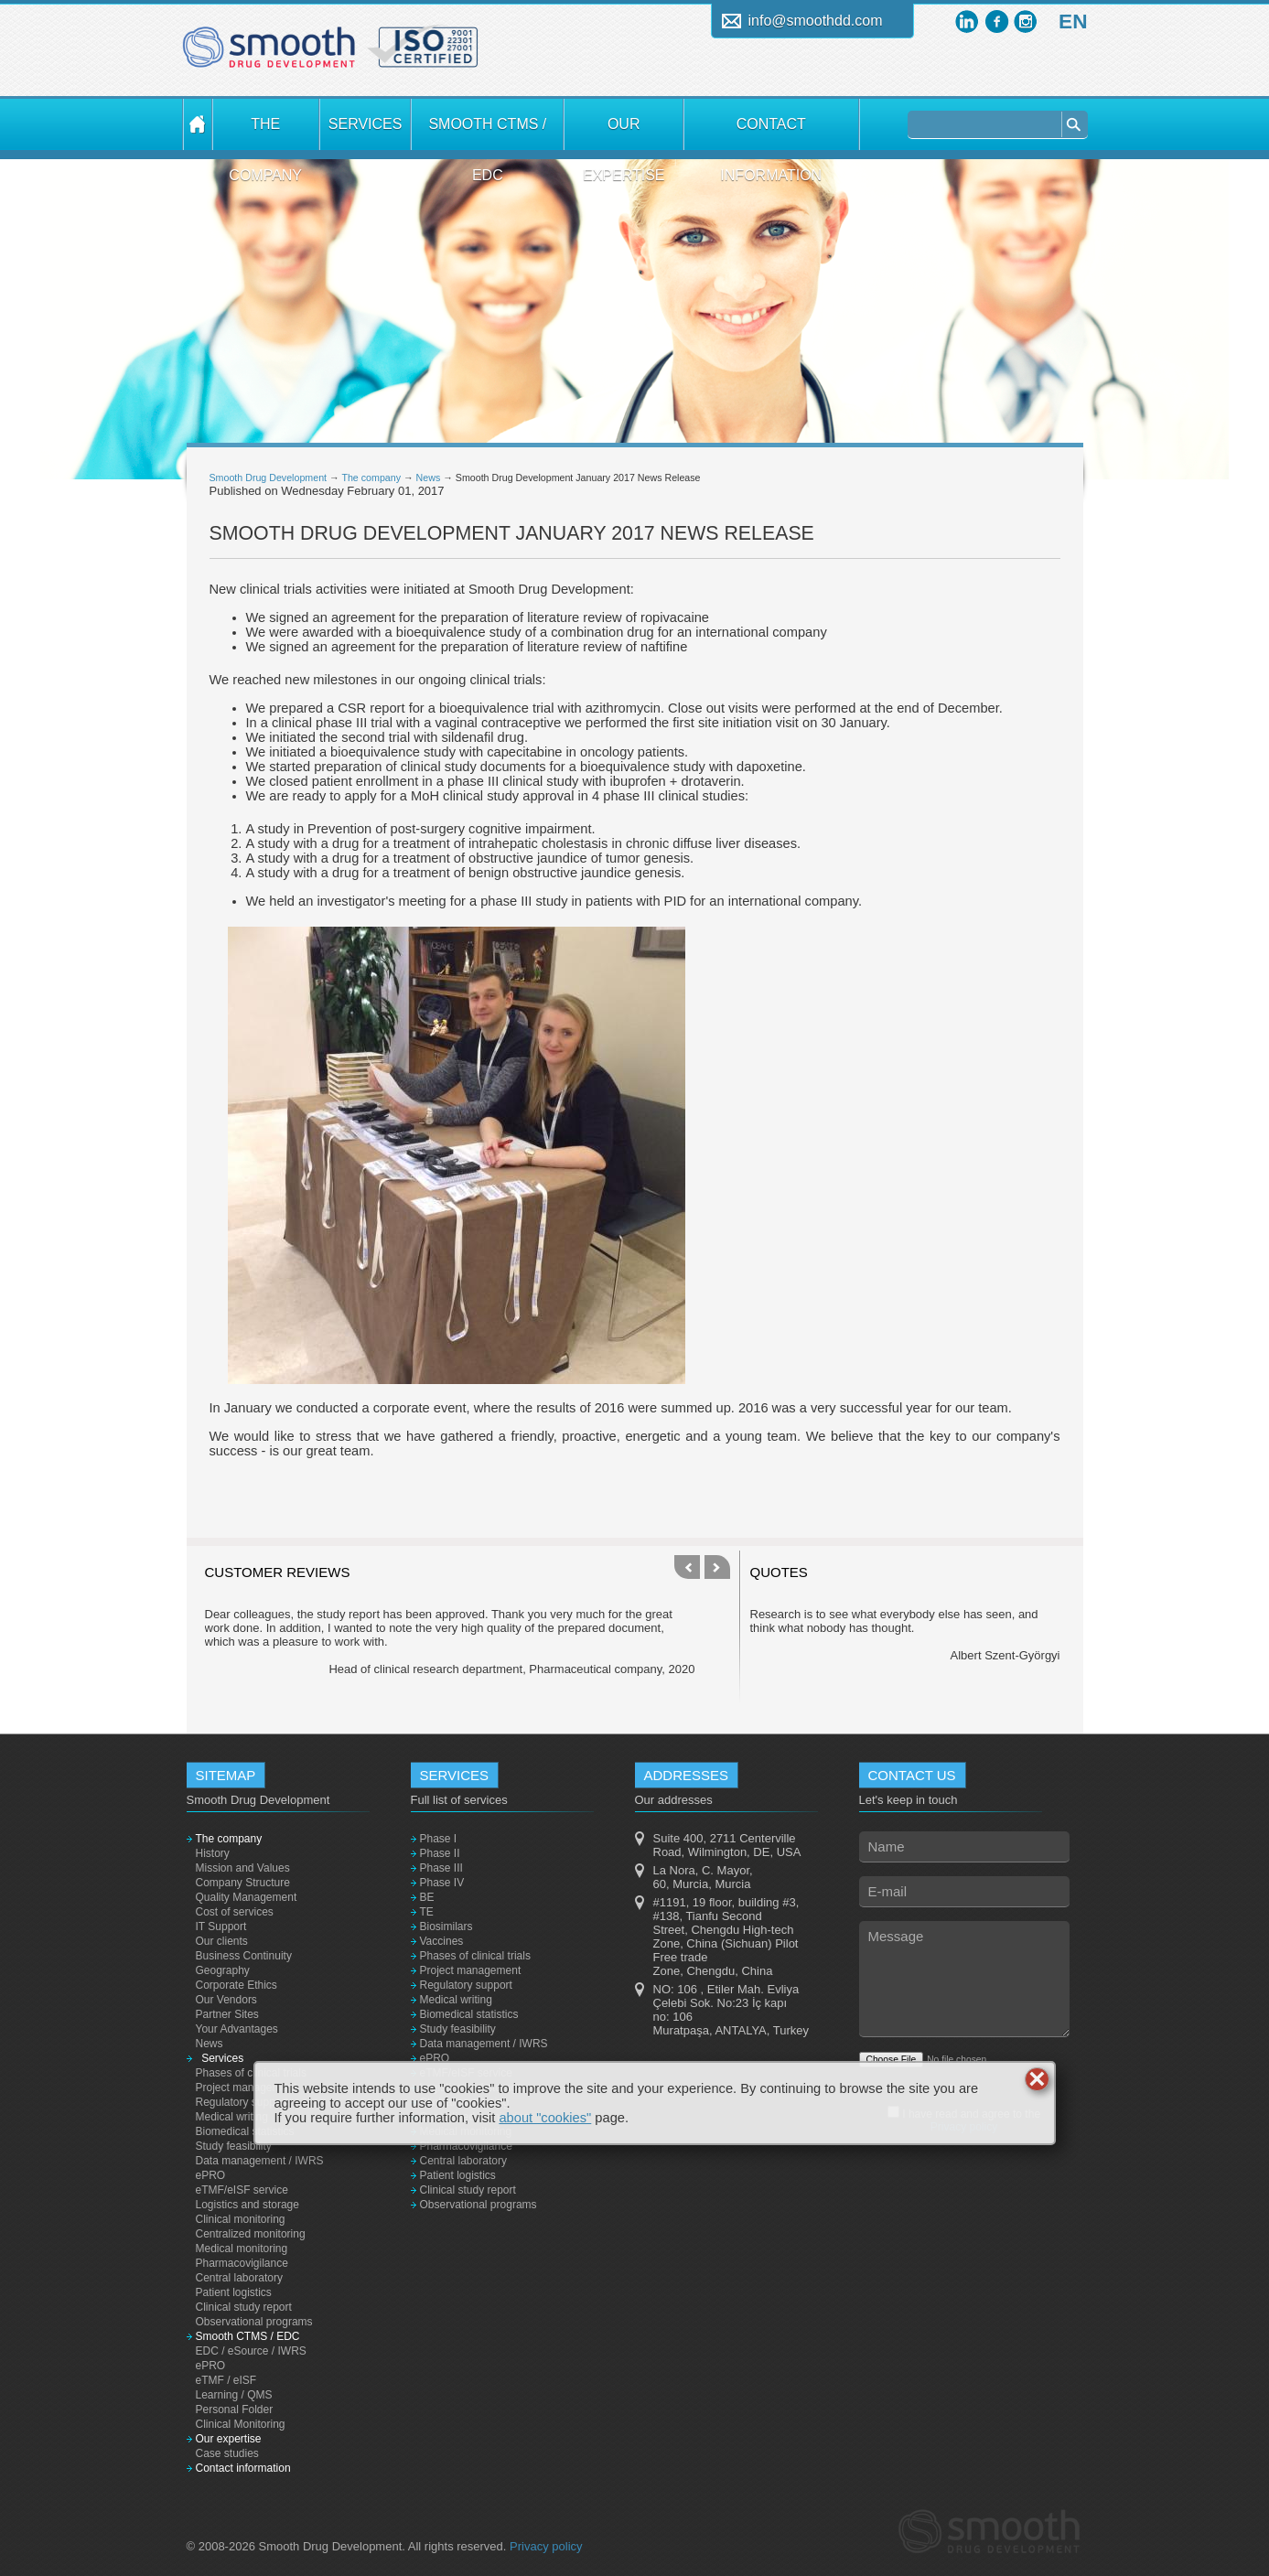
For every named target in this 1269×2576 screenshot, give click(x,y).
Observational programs (254, 2321)
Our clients (222, 1941)
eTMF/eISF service (242, 2190)
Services (365, 124)
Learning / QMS (234, 2394)
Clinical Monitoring (240, 2424)
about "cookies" (545, 2117)
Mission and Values (243, 1868)
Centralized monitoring (251, 2233)
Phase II (440, 1853)
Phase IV (442, 1882)
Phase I (438, 1838)
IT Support (221, 1926)
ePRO (211, 2175)
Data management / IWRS (260, 2160)
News (428, 477)
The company (265, 133)
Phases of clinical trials (251, 2072)
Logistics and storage (247, 2204)
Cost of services (235, 1911)
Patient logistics (234, 2292)
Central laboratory (239, 2277)
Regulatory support (242, 2102)
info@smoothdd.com (815, 20)
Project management (246, 2087)
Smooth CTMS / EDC (487, 133)
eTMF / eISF (226, 2380)
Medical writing (232, 2116)
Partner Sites (227, 2014)
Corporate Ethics (236, 1985)
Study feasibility (234, 2146)
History (213, 1853)
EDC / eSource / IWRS (251, 2351)
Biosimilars (446, 1926)
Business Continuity (244, 1955)
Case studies (227, 2453)
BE (427, 1897)
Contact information (771, 133)
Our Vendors (226, 1999)
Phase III (441, 1868)
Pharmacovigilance (242, 2263)
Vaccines (442, 1941)
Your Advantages (237, 2029)
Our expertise (624, 133)
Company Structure (243, 1882)
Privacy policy (546, 2546)
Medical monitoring (242, 2248)
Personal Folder (235, 2409)
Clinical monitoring (240, 2219)
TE (427, 1911)
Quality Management (246, 1897)
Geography (223, 1970)
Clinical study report (244, 2307)
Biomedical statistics (245, 2131)
